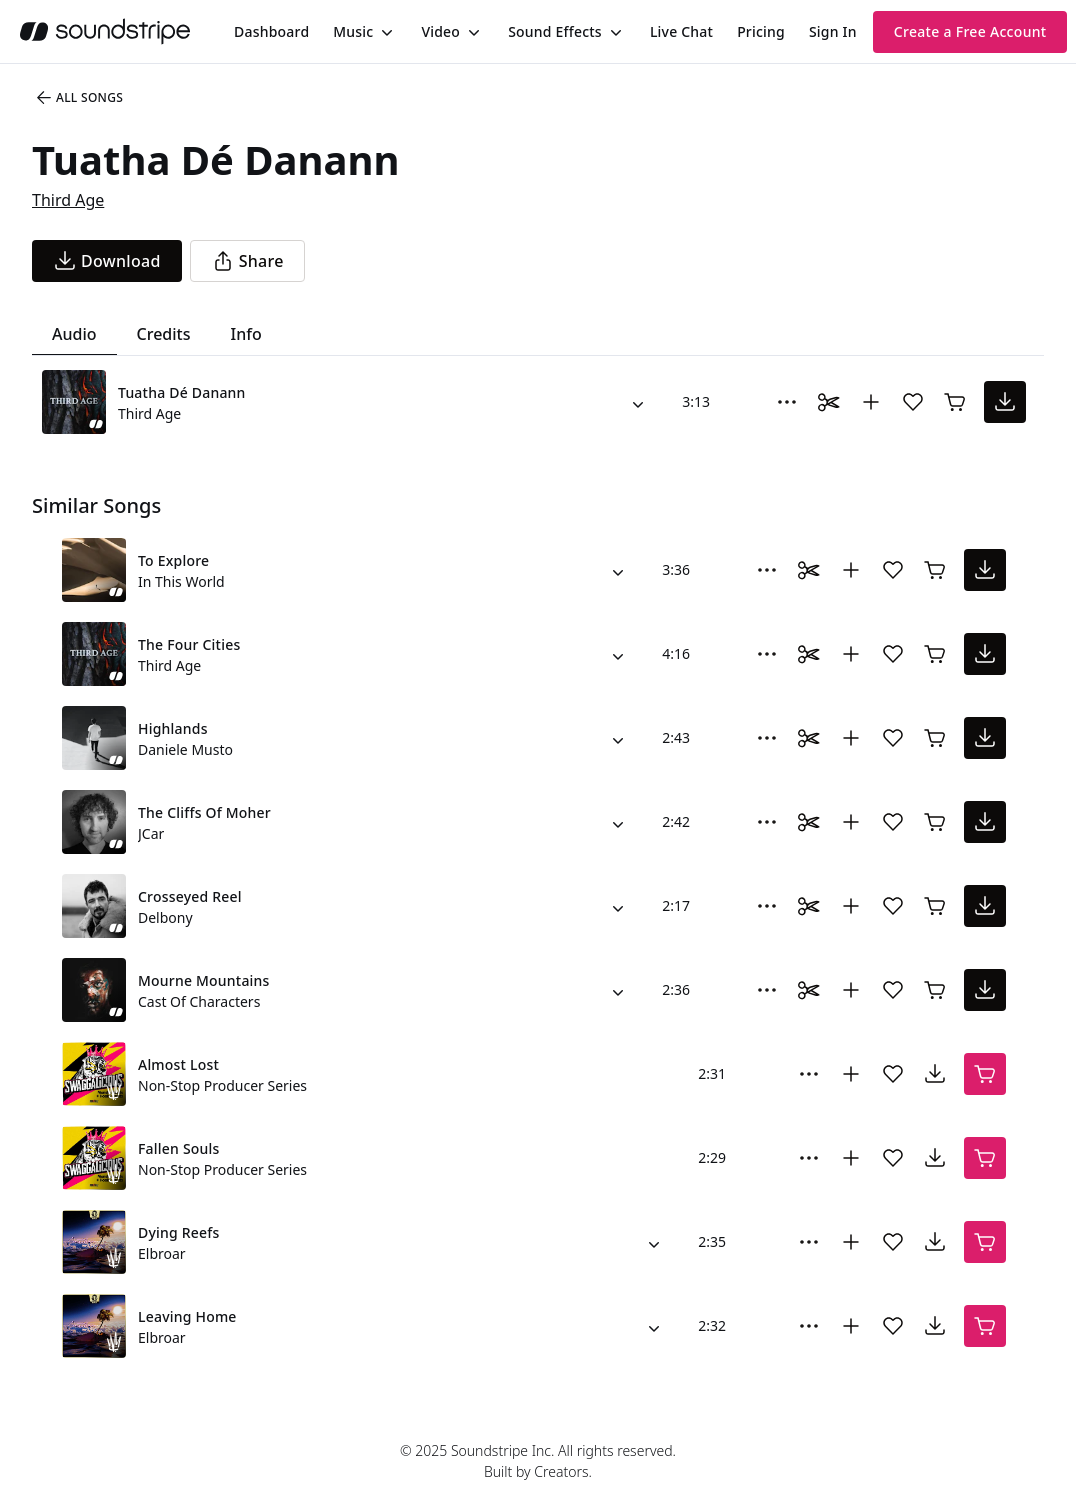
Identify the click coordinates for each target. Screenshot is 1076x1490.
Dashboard (271, 31)
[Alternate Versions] (638, 402)
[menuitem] (271, 31)
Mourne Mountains (204, 980)
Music (353, 31)
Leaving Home (187, 1316)
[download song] (107, 261)
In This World (181, 581)
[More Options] (787, 402)
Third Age (68, 200)
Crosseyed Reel (190, 896)
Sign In (833, 31)
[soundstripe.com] (105, 31)
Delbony (165, 917)
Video (440, 31)
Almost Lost (178, 1064)
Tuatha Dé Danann (182, 392)
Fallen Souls (179, 1148)
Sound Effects (555, 31)
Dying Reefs (179, 1232)
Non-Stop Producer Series (222, 1085)
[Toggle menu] (385, 32)
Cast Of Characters (199, 1001)
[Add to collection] (871, 402)
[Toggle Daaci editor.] (829, 402)
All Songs (78, 98)
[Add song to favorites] (913, 402)
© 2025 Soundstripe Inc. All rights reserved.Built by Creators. (538, 1461)
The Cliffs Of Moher (204, 812)
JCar (151, 833)
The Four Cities (189, 644)
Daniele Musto (185, 749)
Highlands (173, 728)
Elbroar (162, 1253)
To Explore (173, 560)
